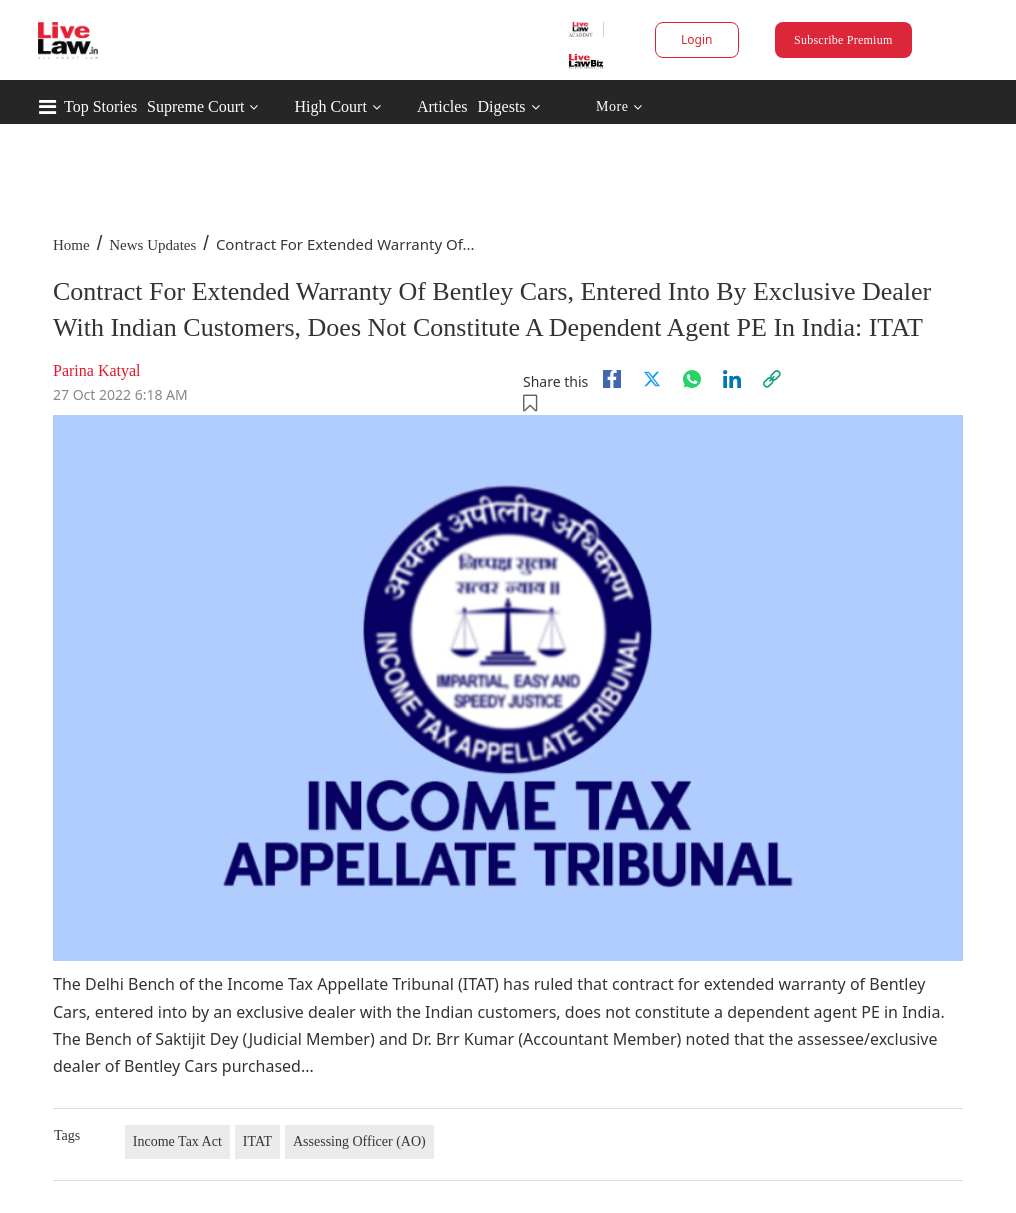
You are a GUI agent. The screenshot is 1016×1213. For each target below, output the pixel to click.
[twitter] (652, 379)
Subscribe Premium (843, 40)
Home (71, 245)
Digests (502, 106)
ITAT (257, 1141)
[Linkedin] (732, 379)
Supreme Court (195, 106)
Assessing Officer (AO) (359, 1141)
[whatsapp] (692, 379)
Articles (442, 106)
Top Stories (100, 106)
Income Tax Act (177, 1141)
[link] (772, 379)
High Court (330, 106)
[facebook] (612, 379)
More (619, 107)
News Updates (152, 245)
